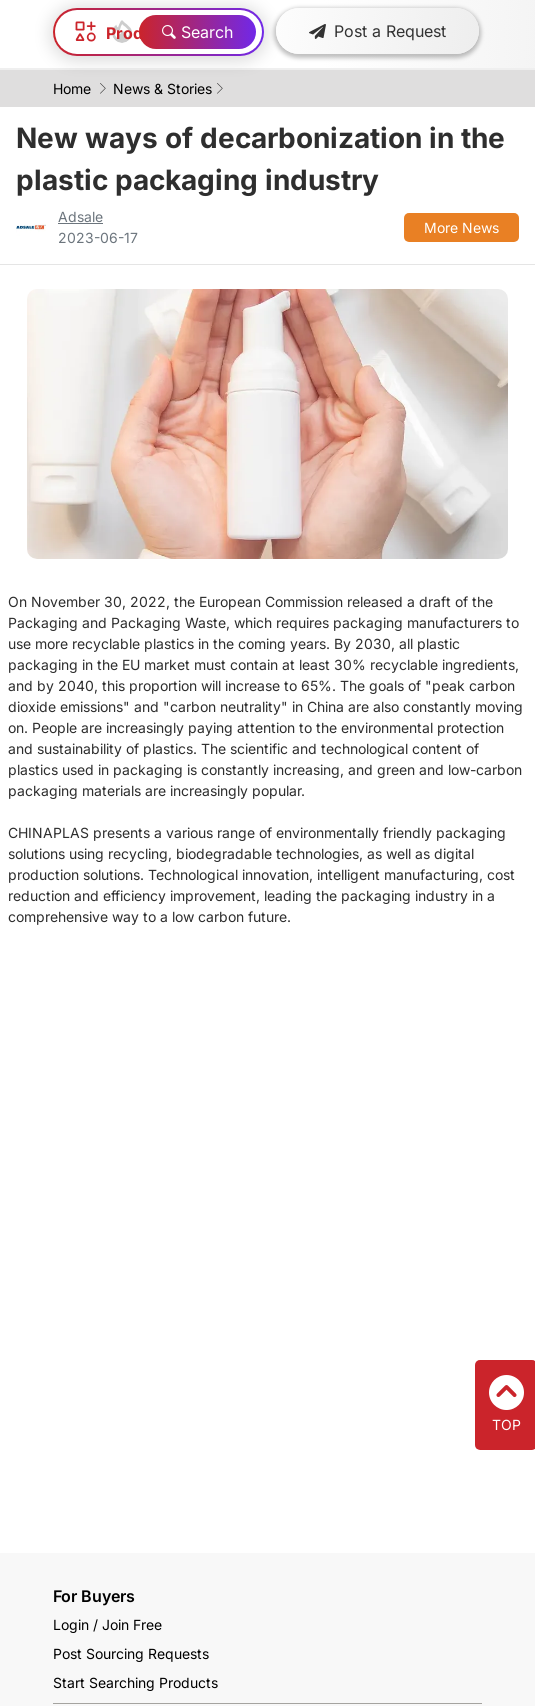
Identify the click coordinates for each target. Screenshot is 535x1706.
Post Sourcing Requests (131, 1653)
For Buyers (94, 1596)
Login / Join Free (107, 1624)
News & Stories (162, 88)
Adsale (80, 216)
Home (72, 88)
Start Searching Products (135, 1682)
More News (461, 227)
